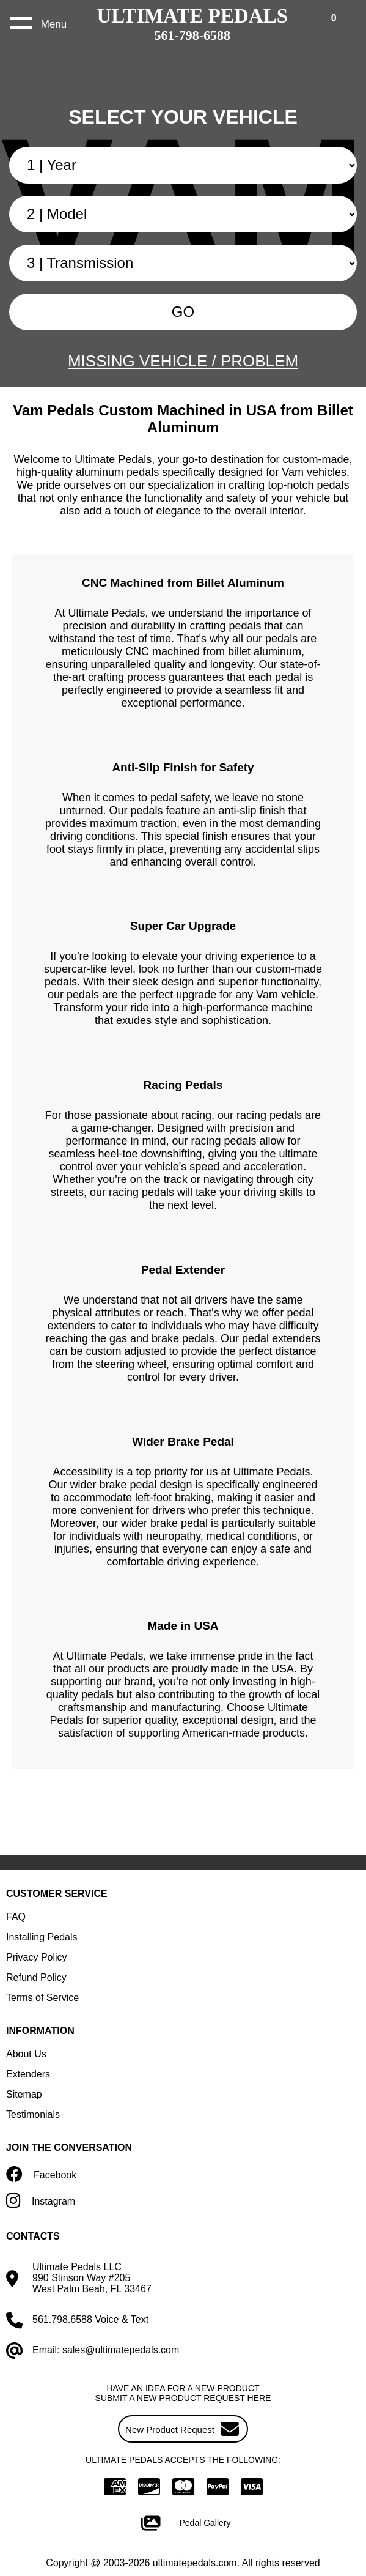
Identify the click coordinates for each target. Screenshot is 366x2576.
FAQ (16, 1917)
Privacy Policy (36, 1957)
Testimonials (33, 2114)
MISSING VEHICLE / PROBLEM (183, 361)
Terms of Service (42, 1997)
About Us (26, 2054)
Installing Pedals (42, 1937)
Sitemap (24, 2094)
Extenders (28, 2074)
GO (183, 311)
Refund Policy (36, 1977)
